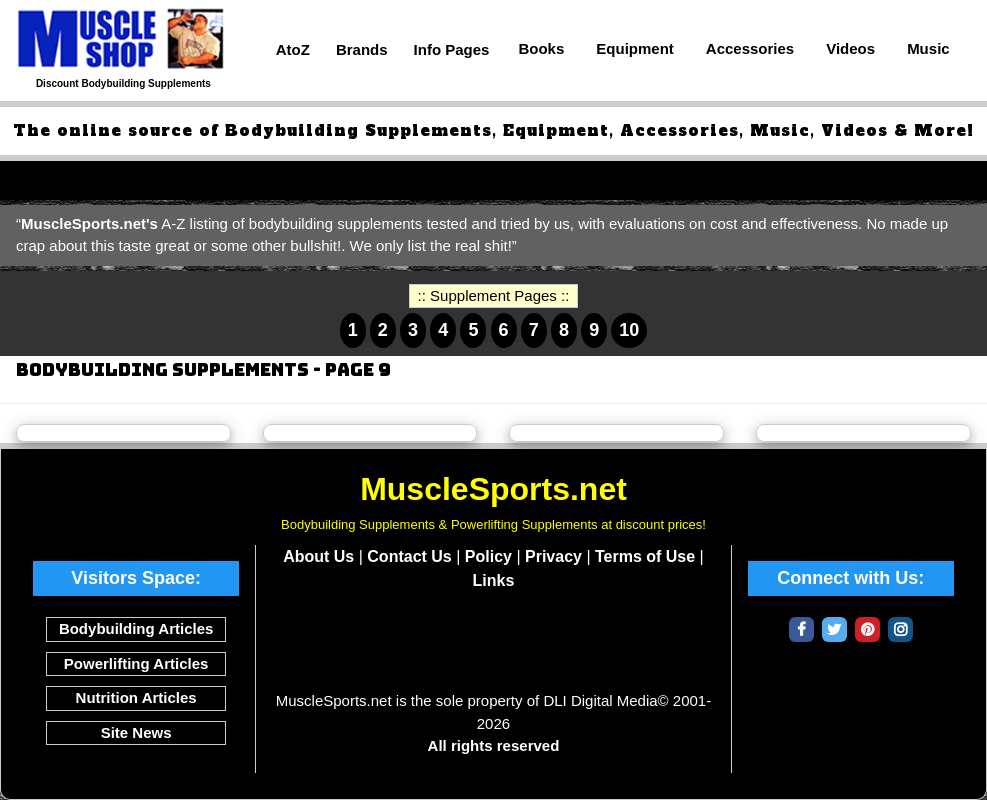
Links (494, 580)
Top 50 (39, 179)
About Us (318, 556)
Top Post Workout (719, 179)
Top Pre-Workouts (273, 179)
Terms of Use (645, 556)
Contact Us (409, 556)
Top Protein (136, 179)
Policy (488, 556)
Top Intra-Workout (558, 179)
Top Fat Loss (416, 179)
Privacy (553, 556)
